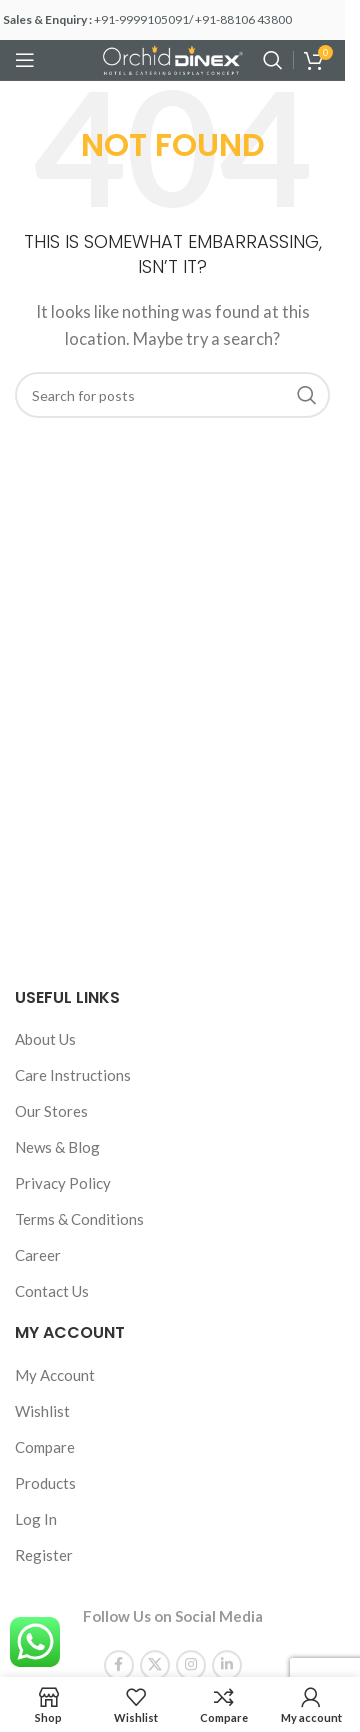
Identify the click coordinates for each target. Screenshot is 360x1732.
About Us (45, 1039)
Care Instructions (73, 1075)
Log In (36, 1519)
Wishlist (42, 1411)
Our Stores (51, 1111)
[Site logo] (173, 58)
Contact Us (52, 1291)
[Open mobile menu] (25, 60)
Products (45, 1483)
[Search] (273, 60)
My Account (55, 1375)
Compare (45, 1447)
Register (44, 1555)
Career (38, 1255)
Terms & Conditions (79, 1219)
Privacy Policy (63, 1183)
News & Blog (57, 1147)
